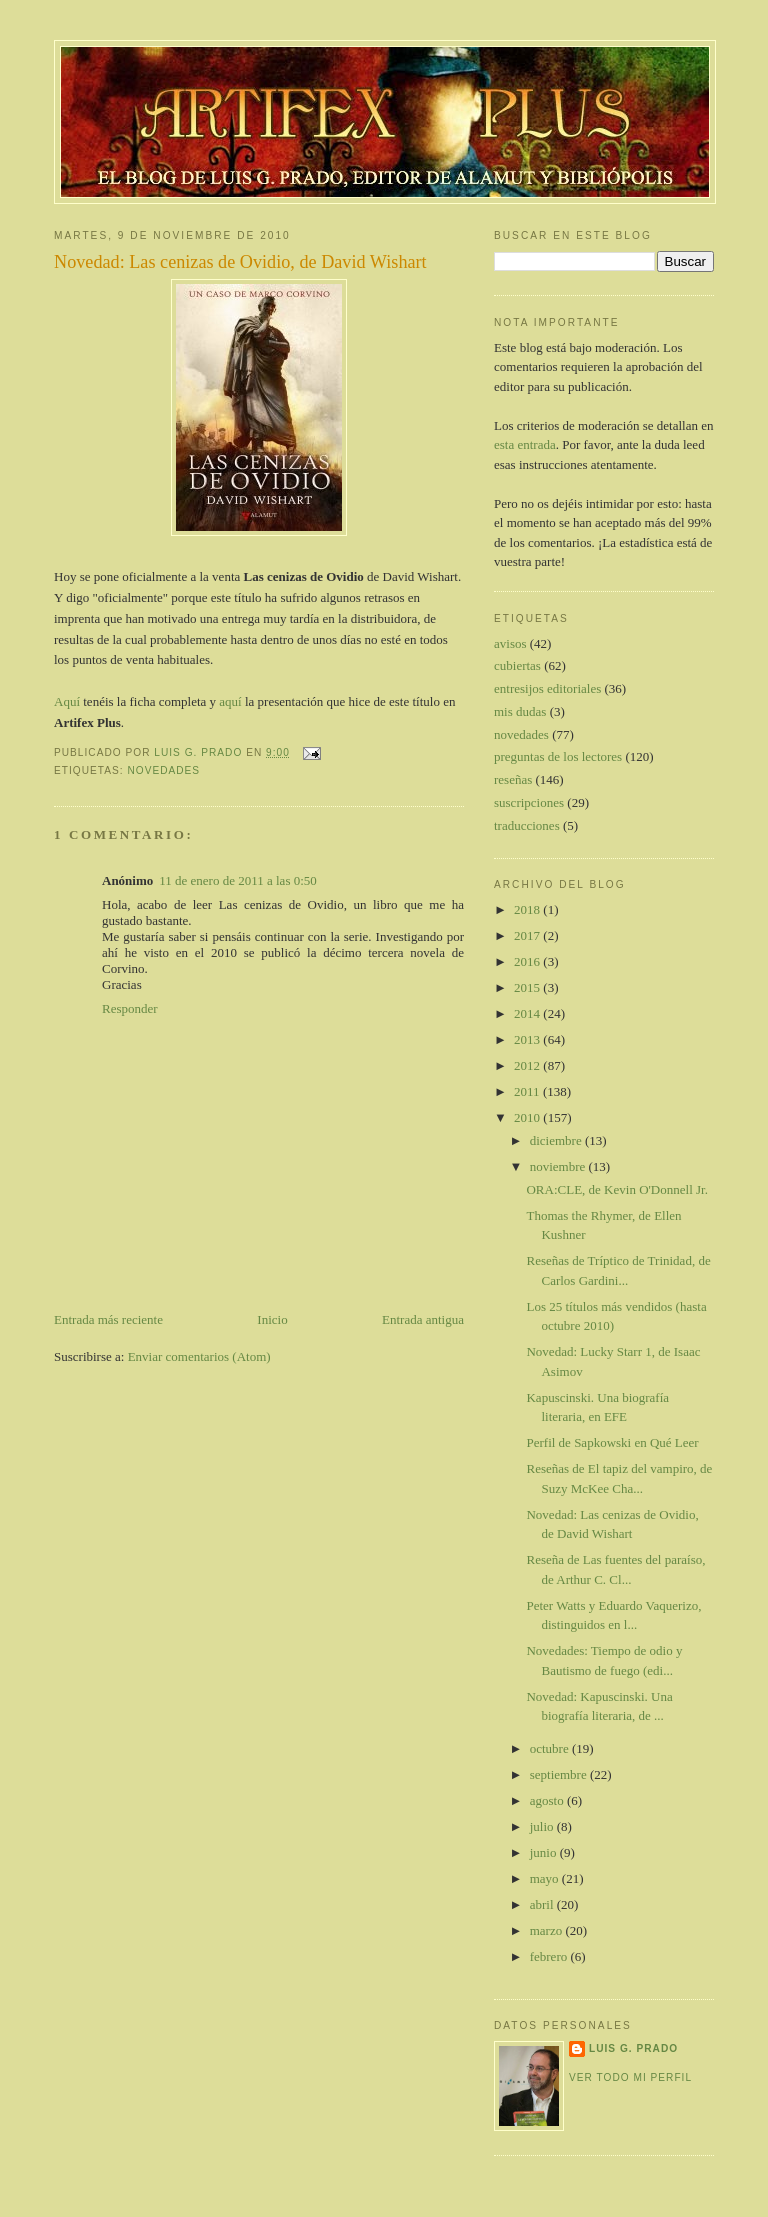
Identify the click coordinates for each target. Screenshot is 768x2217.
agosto (548, 1800)
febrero (550, 1956)
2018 (528, 909)
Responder (130, 1008)
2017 (528, 935)
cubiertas (517, 665)
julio (543, 1826)
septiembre (560, 1774)
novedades (163, 770)
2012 (528, 1065)
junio (545, 1852)
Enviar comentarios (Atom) (199, 1356)
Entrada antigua (423, 1319)
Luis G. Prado (633, 2048)
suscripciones (529, 802)
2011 (528, 1091)
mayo (546, 1878)
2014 (528, 1013)
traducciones (527, 825)
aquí (230, 701)
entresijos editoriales (547, 688)
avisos (510, 643)
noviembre (559, 1166)
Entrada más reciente (108, 1319)
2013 (528, 1039)
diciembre (557, 1140)
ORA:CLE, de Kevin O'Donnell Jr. (616, 1189)
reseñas (513, 779)
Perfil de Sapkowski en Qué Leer (612, 1442)
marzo (548, 1930)
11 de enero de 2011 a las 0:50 (238, 880)
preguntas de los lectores (558, 756)
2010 (528, 1117)
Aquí (67, 701)
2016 (528, 961)
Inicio (272, 1319)
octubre (551, 1748)
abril (543, 1904)
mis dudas (520, 711)
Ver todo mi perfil (630, 2077)
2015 (528, 987)
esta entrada (525, 444)
